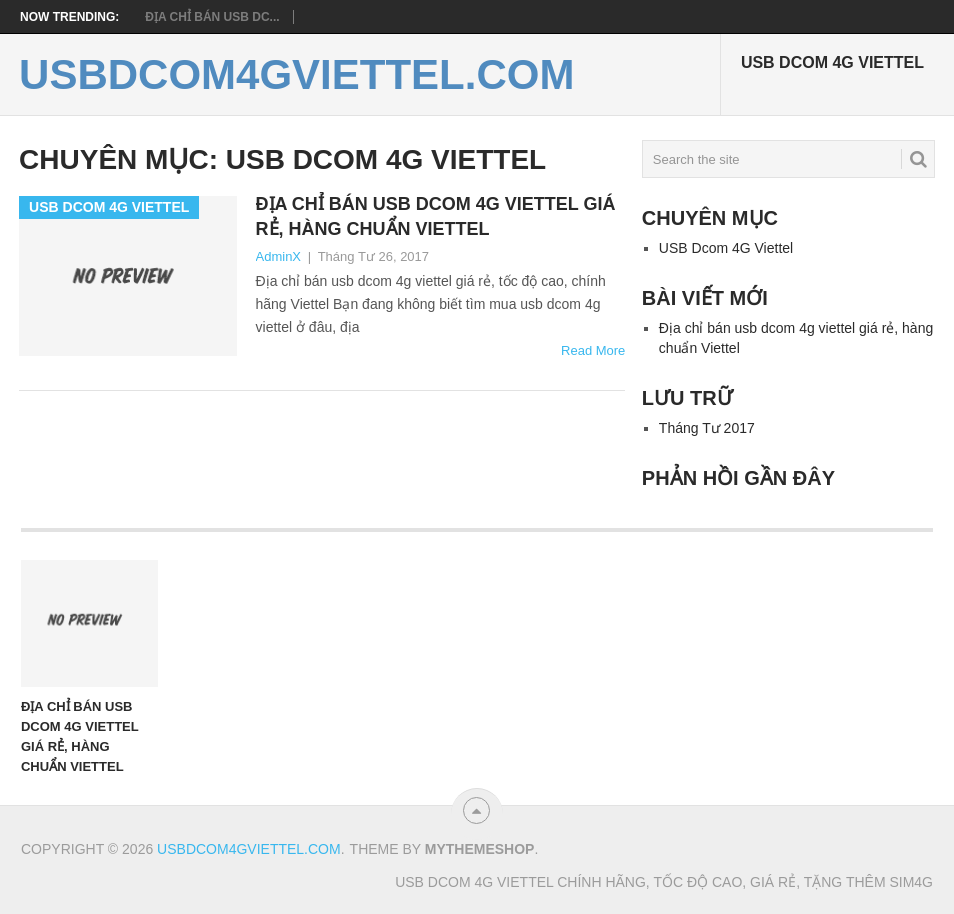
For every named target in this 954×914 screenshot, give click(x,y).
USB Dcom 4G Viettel (832, 62)
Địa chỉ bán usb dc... (212, 17)
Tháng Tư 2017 (707, 428)
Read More (593, 350)
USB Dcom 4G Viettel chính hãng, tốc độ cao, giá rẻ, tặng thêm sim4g (664, 882)
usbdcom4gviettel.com (296, 75)
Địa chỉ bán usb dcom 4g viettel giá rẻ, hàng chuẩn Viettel (436, 216)
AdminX (279, 256)
